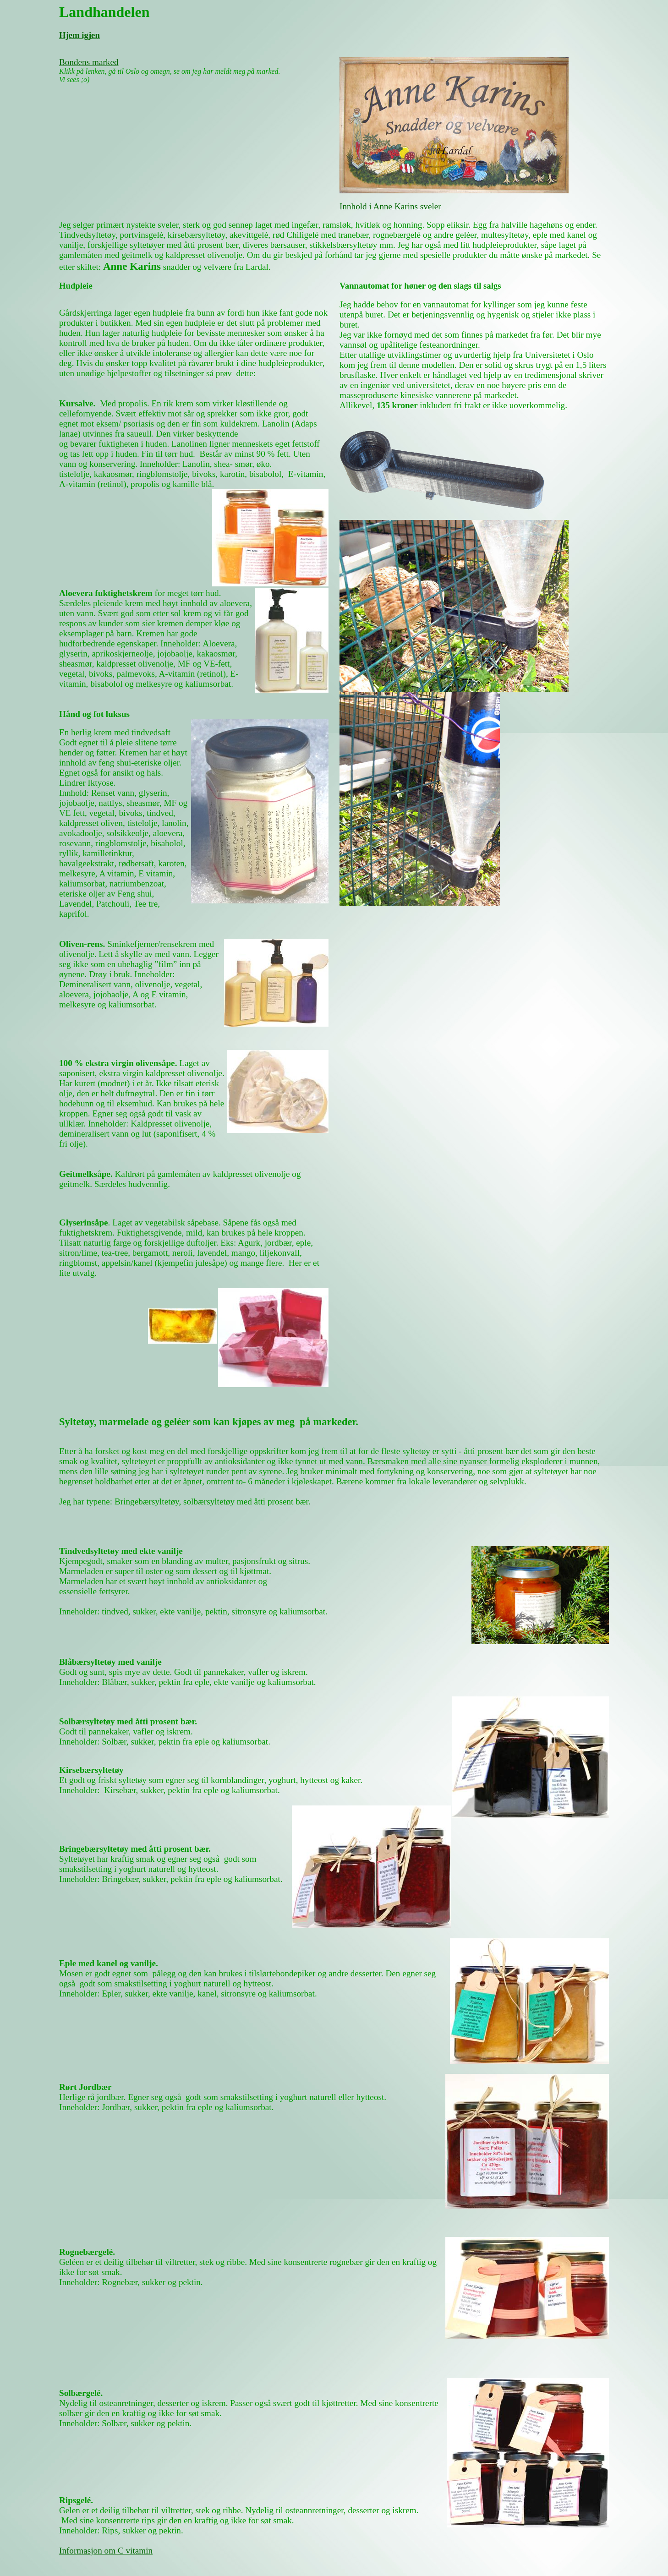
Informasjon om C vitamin (106, 2550)
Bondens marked (89, 62)
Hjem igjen (79, 35)
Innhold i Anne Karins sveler (390, 206)
